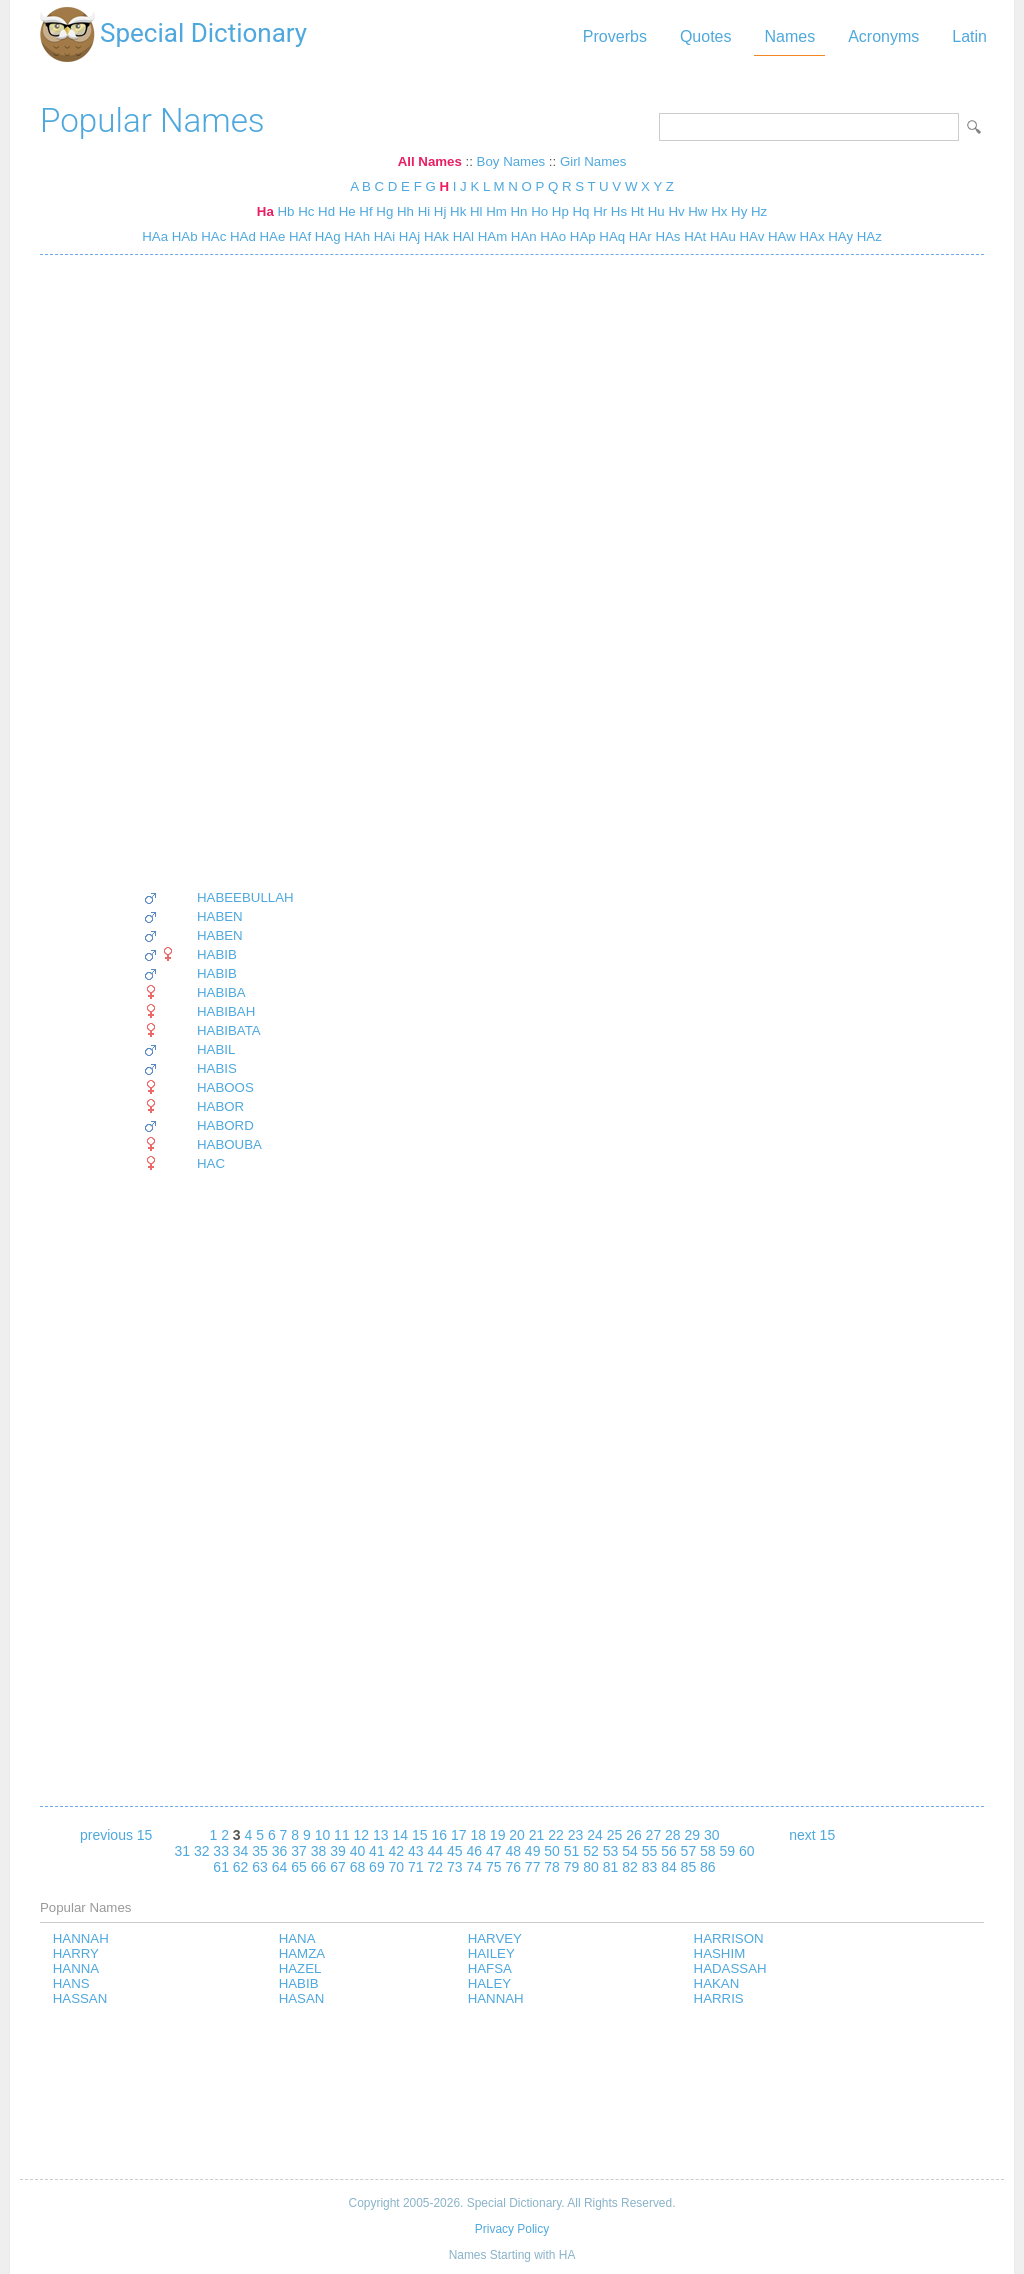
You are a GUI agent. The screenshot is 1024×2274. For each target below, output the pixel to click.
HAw (779, 236)
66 (319, 1867)
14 (401, 1835)
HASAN (302, 1998)
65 (299, 1867)
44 (436, 1851)
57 (689, 1851)
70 (397, 1867)
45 (455, 1851)
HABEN (220, 916)
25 (615, 1835)
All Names (430, 161)
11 (342, 1835)
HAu (721, 236)
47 (494, 1851)
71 (416, 1867)
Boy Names (511, 161)
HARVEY (495, 1938)
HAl (461, 236)
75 (494, 1867)
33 (221, 1851)
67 (338, 1867)
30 (712, 1835)
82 (630, 1867)
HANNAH (81, 1938)
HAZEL (300, 1968)
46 (474, 1851)
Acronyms (883, 36)
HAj (407, 236)
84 (669, 1867)
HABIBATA (229, 1030)
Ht (637, 211)
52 (591, 1851)
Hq (581, 211)
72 (436, 1867)
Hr (600, 211)
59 (728, 1851)
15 (420, 1835)
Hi (424, 211)
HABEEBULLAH (245, 897)
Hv (676, 211)
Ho (539, 211)
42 (397, 1851)
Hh (405, 211)
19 (498, 1835)
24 (595, 1835)
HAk (434, 236)
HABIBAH (226, 1011)
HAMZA (302, 1953)
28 (673, 1835)
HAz (867, 236)
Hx (719, 211)
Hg (384, 211)
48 (513, 1851)
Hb (285, 211)
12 (362, 1835)
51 (572, 1851)
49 (533, 1851)
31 (182, 1851)
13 (381, 1835)
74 (474, 1867)
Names (789, 36)
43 (416, 1851)
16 (439, 1835)
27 (654, 1835)
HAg (326, 236)
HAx (810, 236)
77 (533, 1867)
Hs (619, 211)
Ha (265, 211)
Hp (560, 211)
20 (517, 1835)
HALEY (490, 1983)
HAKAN (717, 1983)
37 (299, 1851)
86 (708, 1867)
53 (611, 1851)
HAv (750, 236)
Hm (496, 211)
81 (611, 1867)
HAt (693, 236)
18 (478, 1835)
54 (630, 1851)
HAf (298, 236)
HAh (356, 236)
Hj (440, 211)
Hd (326, 211)
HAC (211, 1163)
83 (650, 1867)
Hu (656, 211)
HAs (666, 236)
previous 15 (116, 1835)
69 (377, 1867)
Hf (365, 211)
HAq (611, 236)
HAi (382, 236)
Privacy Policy (512, 2229)
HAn (522, 236)
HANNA (76, 1968)
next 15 (812, 1835)
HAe (271, 236)
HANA (297, 1938)
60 (747, 1851)
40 (358, 1851)
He (347, 211)
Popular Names (152, 120)
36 (280, 1851)
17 (459, 1835)
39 (338, 1851)
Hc (306, 211)
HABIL (216, 1049)
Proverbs (615, 36)
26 (634, 1835)
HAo (552, 236)
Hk (458, 211)
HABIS (217, 1068)
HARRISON (729, 1938)
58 (708, 1851)
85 (689, 1867)
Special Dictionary (203, 33)
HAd (241, 236)
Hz (759, 211)
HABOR (220, 1106)
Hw (697, 211)
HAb (183, 236)
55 (650, 1851)
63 (260, 1867)
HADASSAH (730, 1968)
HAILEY (491, 1953)
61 (221, 1867)
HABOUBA (229, 1144)
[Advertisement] (218, 572)
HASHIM (720, 1953)
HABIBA (221, 992)
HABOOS (225, 1087)
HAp (581, 236)
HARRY (76, 1953)
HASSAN (80, 1998)
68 (358, 1867)
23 (576, 1835)
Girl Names (593, 161)
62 (241, 1867)
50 (552, 1851)
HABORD (225, 1125)
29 (693, 1835)
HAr (638, 236)
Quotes (706, 36)
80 (591, 1867)
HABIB (217, 954)
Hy (739, 211)
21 (537, 1835)
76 (513, 1867)
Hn (519, 211)
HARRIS (719, 1998)
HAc (212, 236)
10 (323, 1835)
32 (202, 1851)
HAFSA (490, 1968)
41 (377, 1851)
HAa (155, 236)
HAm (490, 236)
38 (319, 1851)
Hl (476, 211)
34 (241, 1851)
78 (552, 1867)
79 (572, 1867)
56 (669, 1851)
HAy (839, 236)
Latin (969, 36)
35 (260, 1851)
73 (455, 1867)
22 (556, 1835)
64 (280, 1867)
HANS (71, 1983)
